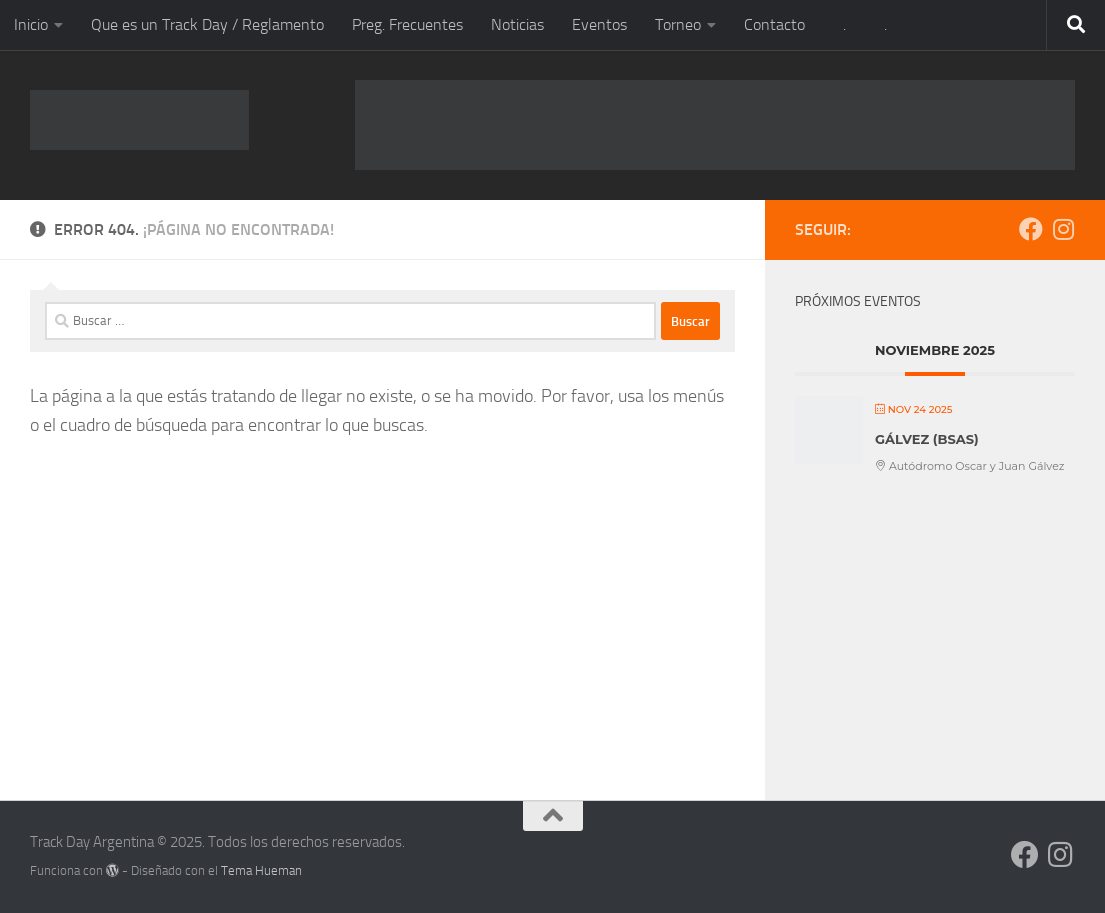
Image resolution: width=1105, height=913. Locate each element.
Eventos (599, 24)
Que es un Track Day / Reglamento (207, 24)
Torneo (678, 24)
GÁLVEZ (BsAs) (927, 439)
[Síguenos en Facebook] (1031, 229)
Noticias (517, 24)
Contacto (774, 24)
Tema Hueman (261, 870)
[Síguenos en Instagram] (1063, 229)
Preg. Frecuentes (407, 24)
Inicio (31, 24)
